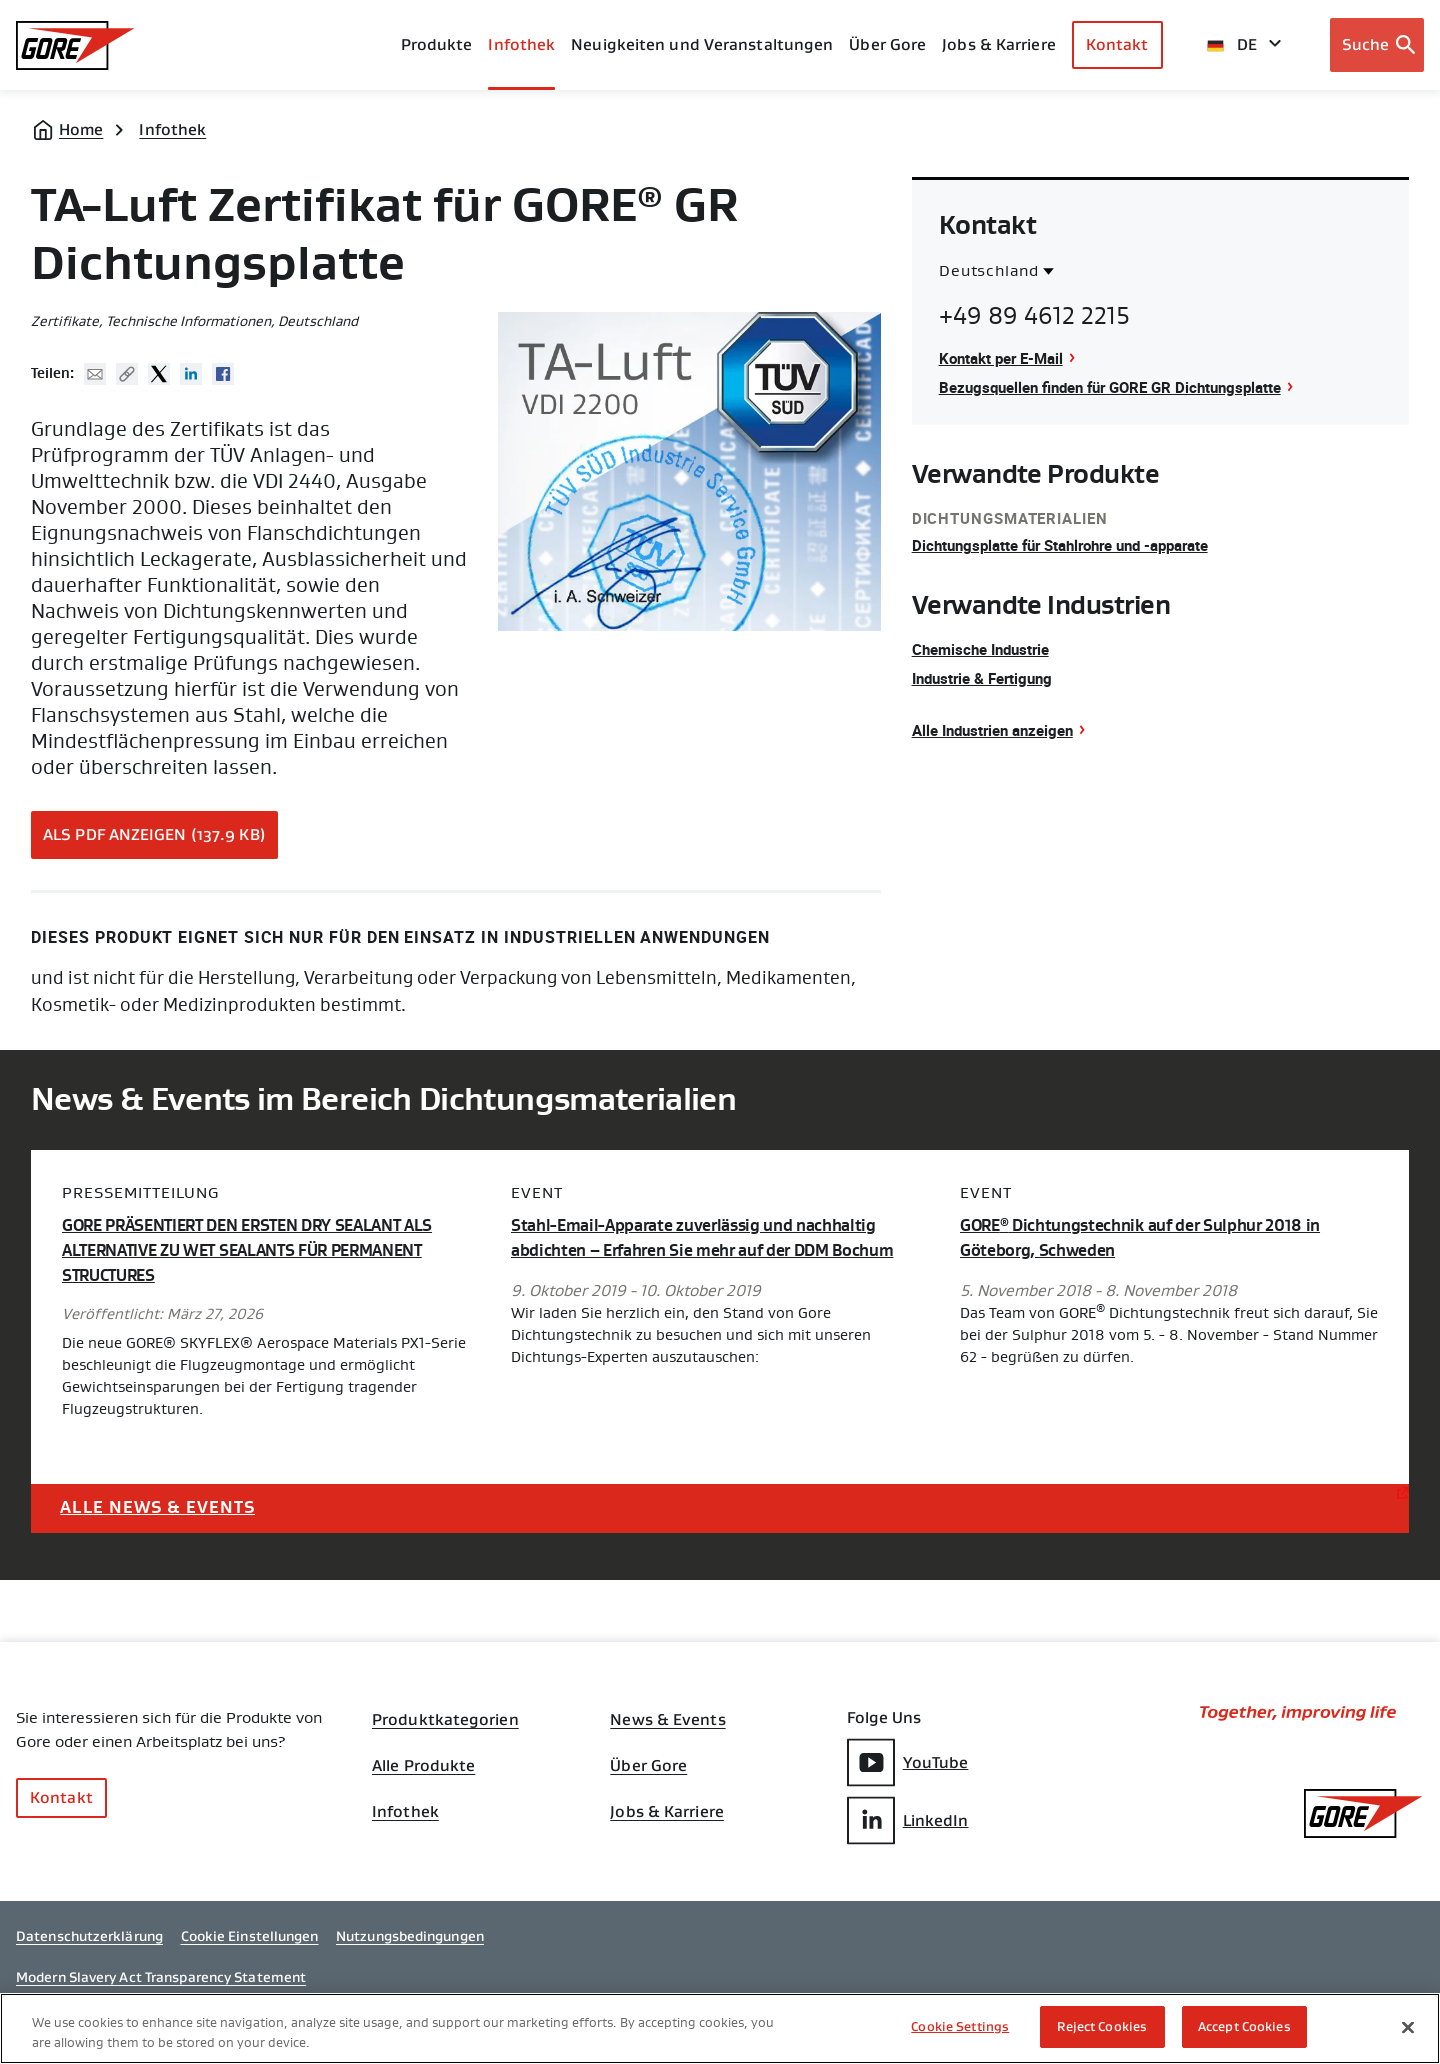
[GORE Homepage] (75, 45)
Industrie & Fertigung (988, 678)
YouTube (908, 1762)
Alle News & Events (163, 1506)
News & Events (667, 1720)
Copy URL (127, 374)
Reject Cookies (1102, 2026)
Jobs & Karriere (667, 1820)
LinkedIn (908, 1819)
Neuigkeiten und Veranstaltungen (702, 44)
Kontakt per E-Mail (1006, 358)
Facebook (223, 374)
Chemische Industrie (986, 649)
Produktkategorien (445, 1720)
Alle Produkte (423, 1770)
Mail (95, 374)
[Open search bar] (1377, 45)
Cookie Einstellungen (250, 1947)
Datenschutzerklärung (89, 1947)
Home (81, 129)
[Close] (1408, 2027)
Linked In (191, 374)
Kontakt (1117, 44)
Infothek (172, 129)
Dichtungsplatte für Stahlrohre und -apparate (1073, 545)
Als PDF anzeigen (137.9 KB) (154, 834)
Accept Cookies (1244, 2026)
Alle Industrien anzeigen (999, 730)
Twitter (159, 374)
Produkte (437, 44)
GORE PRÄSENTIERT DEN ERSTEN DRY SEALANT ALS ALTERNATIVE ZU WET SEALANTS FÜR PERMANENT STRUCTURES (261, 1250)
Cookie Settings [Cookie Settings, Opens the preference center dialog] (960, 2026)
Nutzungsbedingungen (410, 1947)
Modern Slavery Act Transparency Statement (161, 1988)
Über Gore (887, 44)
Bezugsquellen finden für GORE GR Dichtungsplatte (1122, 387)
